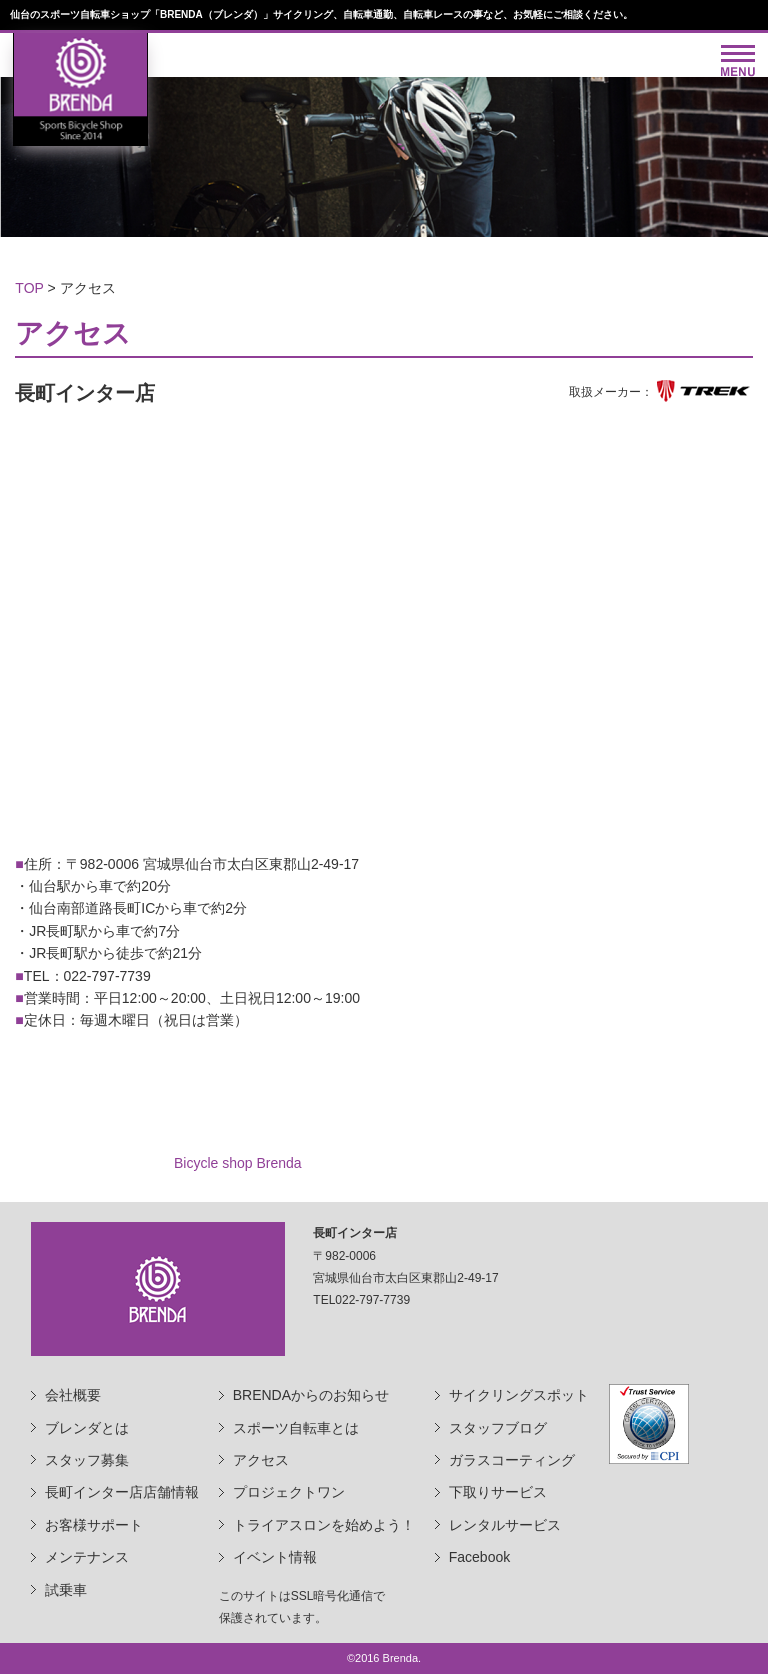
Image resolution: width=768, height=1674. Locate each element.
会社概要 (73, 1395)
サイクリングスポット (519, 1395)
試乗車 (66, 1590)
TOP (29, 288)
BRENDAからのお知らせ (311, 1395)
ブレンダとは (87, 1428)
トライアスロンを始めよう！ (324, 1525)
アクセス (261, 1460)
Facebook (479, 1557)
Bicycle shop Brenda (238, 1163)
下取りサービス (498, 1492)
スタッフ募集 (87, 1460)
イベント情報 (275, 1557)
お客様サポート (94, 1525)
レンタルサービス (505, 1525)
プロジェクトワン (289, 1492)
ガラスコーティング (512, 1460)
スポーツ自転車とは (296, 1428)
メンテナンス (87, 1557)
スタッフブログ (498, 1428)
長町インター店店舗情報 (122, 1492)
